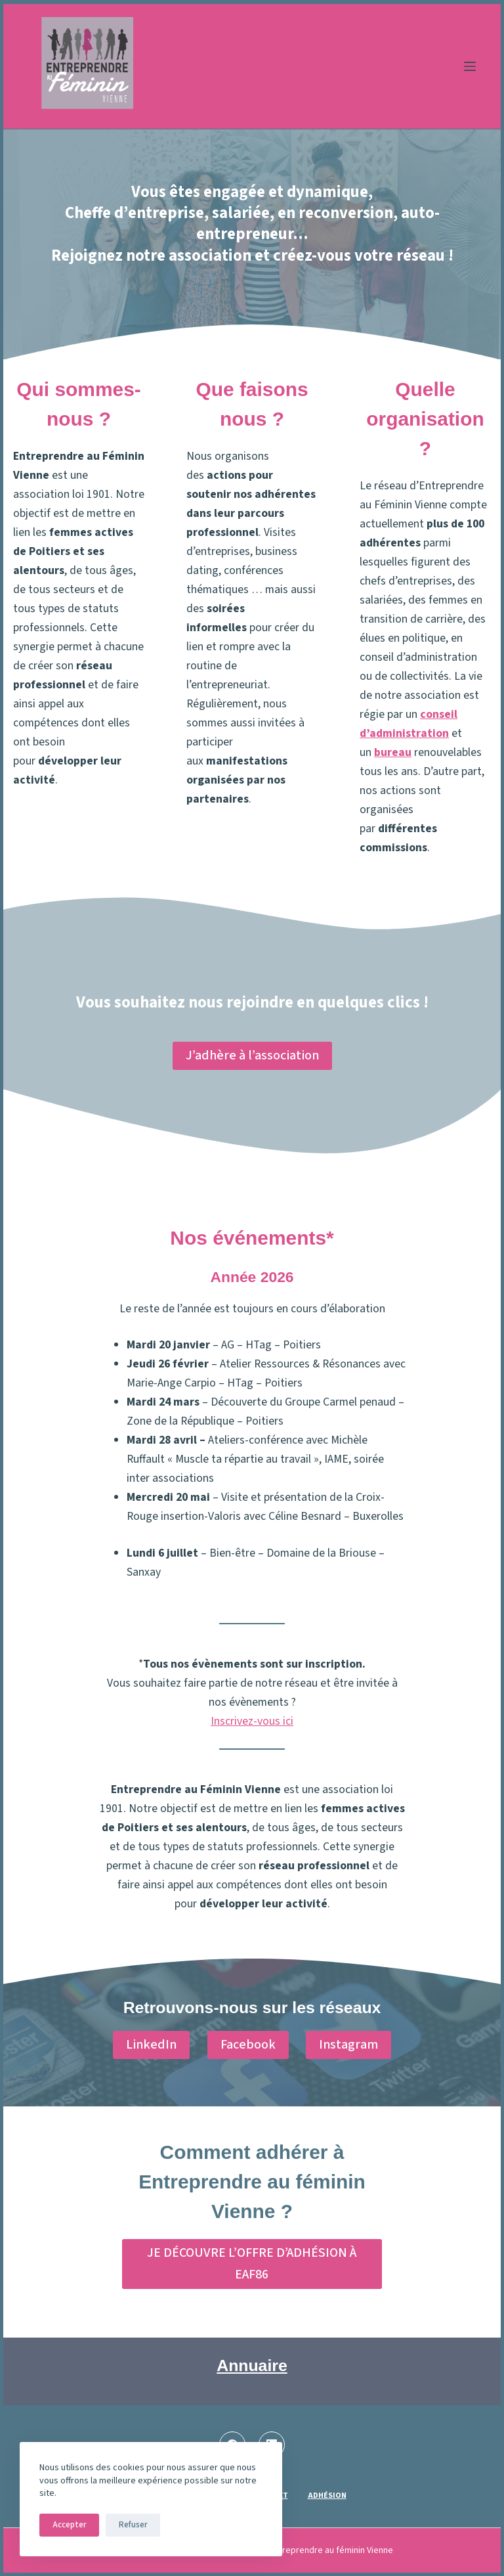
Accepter (69, 2525)
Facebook (248, 2044)
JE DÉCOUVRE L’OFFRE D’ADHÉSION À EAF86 (251, 2264)
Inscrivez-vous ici (252, 1721)
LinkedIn (151, 2044)
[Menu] (470, 66)
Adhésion (327, 2496)
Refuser (133, 2525)
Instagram (348, 2044)
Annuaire (252, 2365)
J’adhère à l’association (252, 1055)
